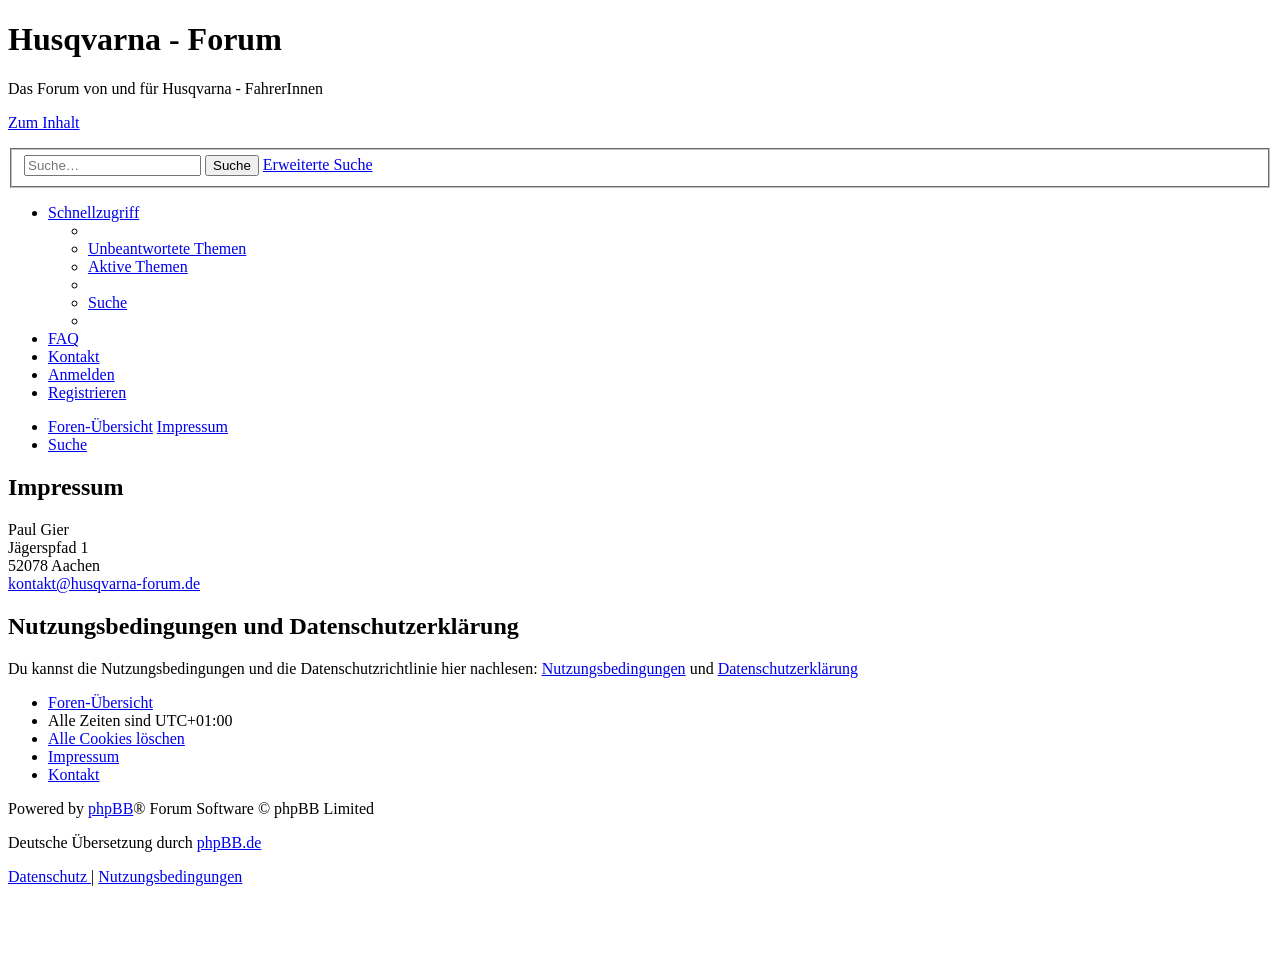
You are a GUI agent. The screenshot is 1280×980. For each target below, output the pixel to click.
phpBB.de (229, 842)
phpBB (110, 808)
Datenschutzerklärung (788, 668)
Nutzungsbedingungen (614, 668)
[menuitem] (167, 248)
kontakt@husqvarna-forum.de (104, 583)
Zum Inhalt (44, 122)
